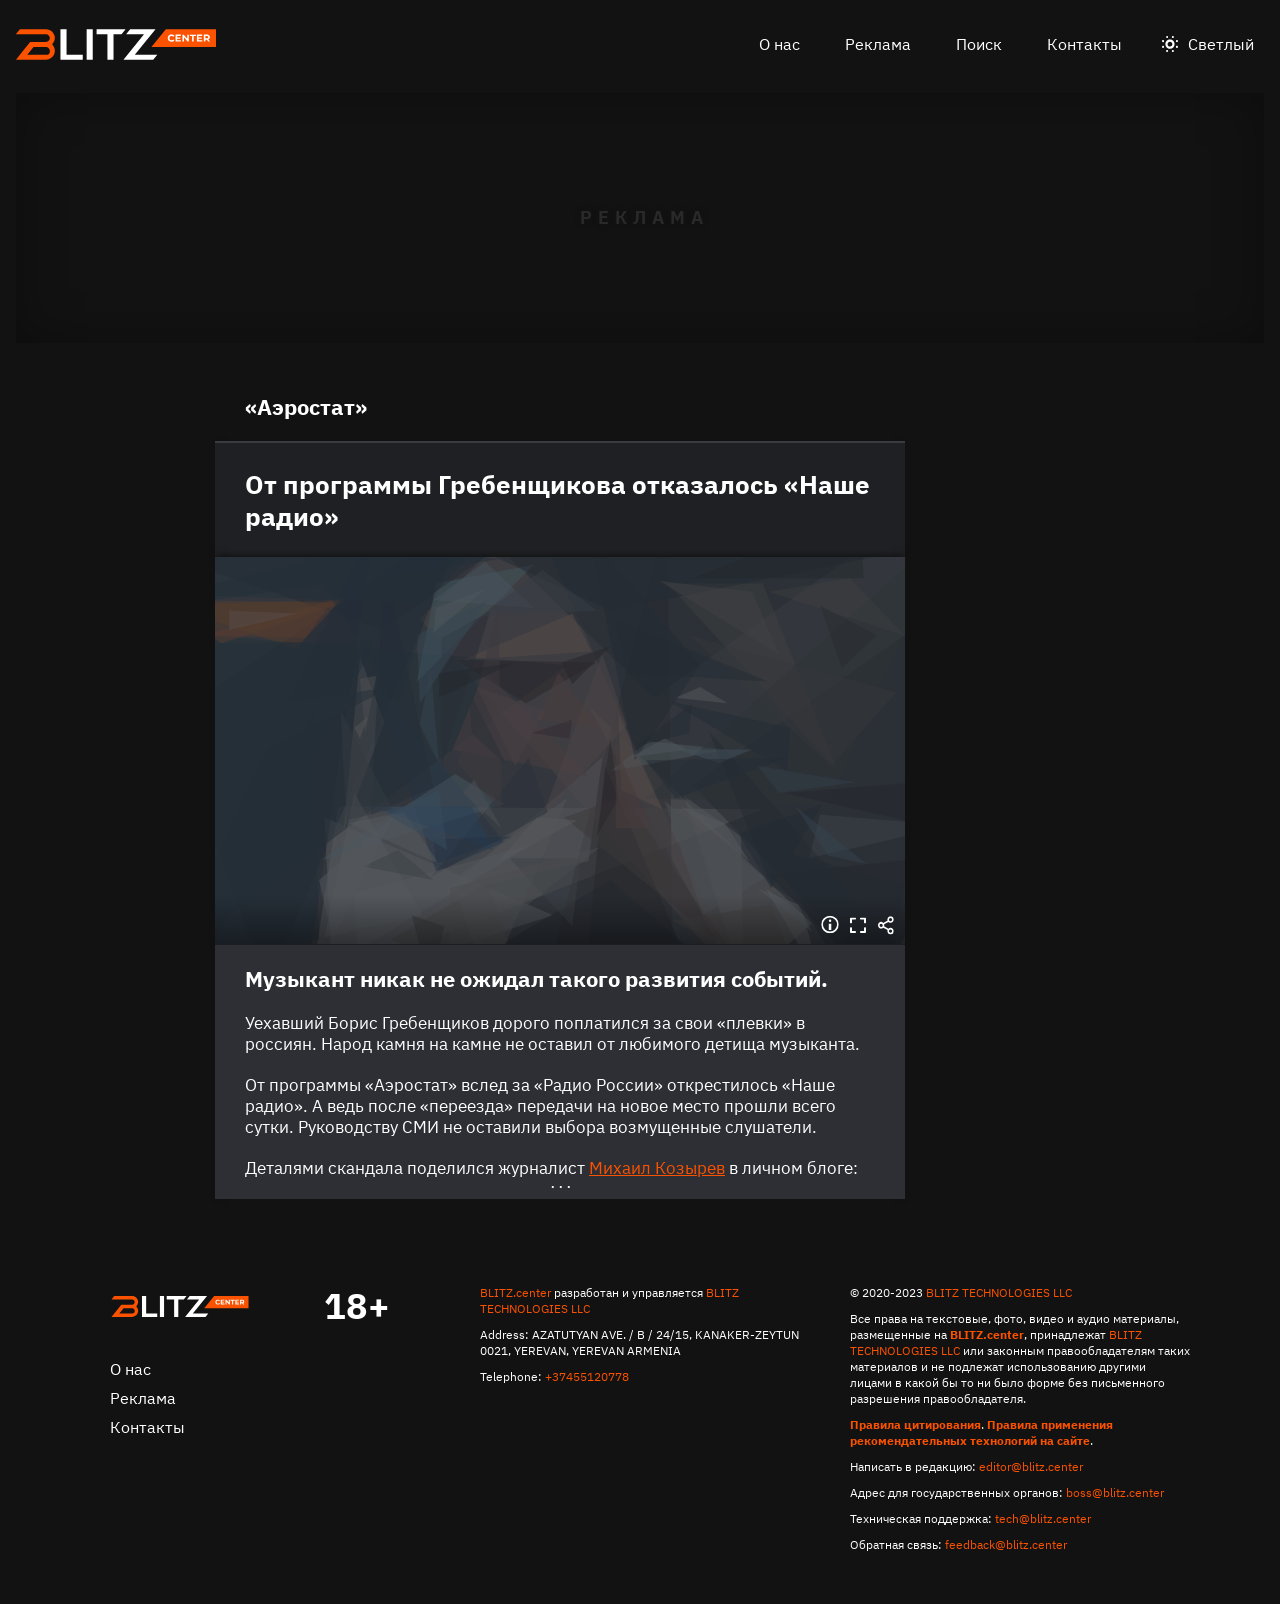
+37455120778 (587, 1376)
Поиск (979, 44)
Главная (180, 1307)
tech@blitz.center (1043, 1518)
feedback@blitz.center (1006, 1544)
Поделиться (886, 925)
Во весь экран (858, 925)
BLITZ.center (515, 1292)
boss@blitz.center (1115, 1492)
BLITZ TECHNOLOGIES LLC (999, 1292)
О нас (779, 44)
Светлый (1221, 44)
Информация (830, 925)
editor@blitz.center (1031, 1466)
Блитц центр (116, 44)
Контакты (1084, 44)
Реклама (878, 44)
